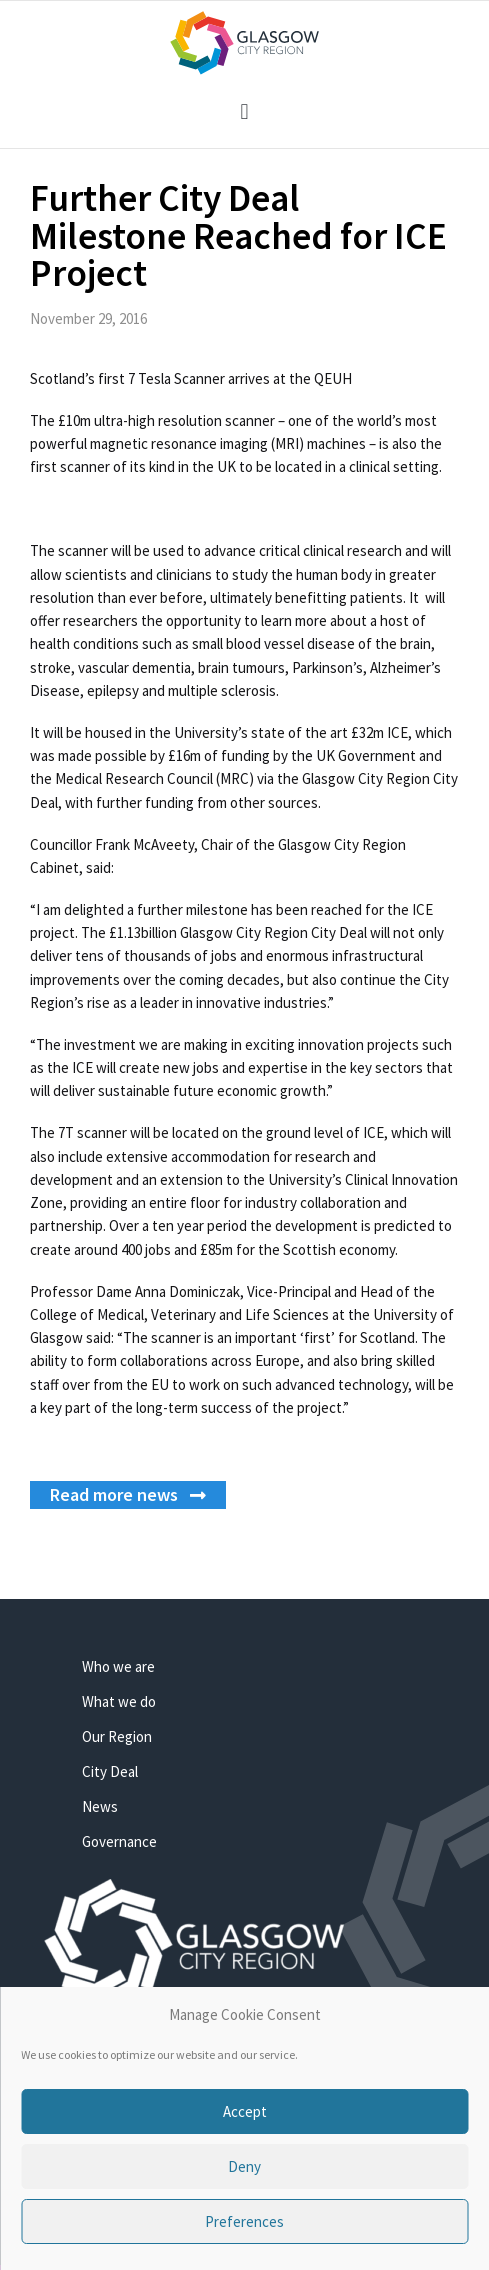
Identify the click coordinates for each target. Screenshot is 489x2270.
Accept (245, 2111)
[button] (244, 111)
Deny (244, 2166)
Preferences (244, 2221)
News (100, 1806)
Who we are (118, 1666)
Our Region (117, 1736)
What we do (119, 1701)
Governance (119, 1841)
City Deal (110, 1771)
